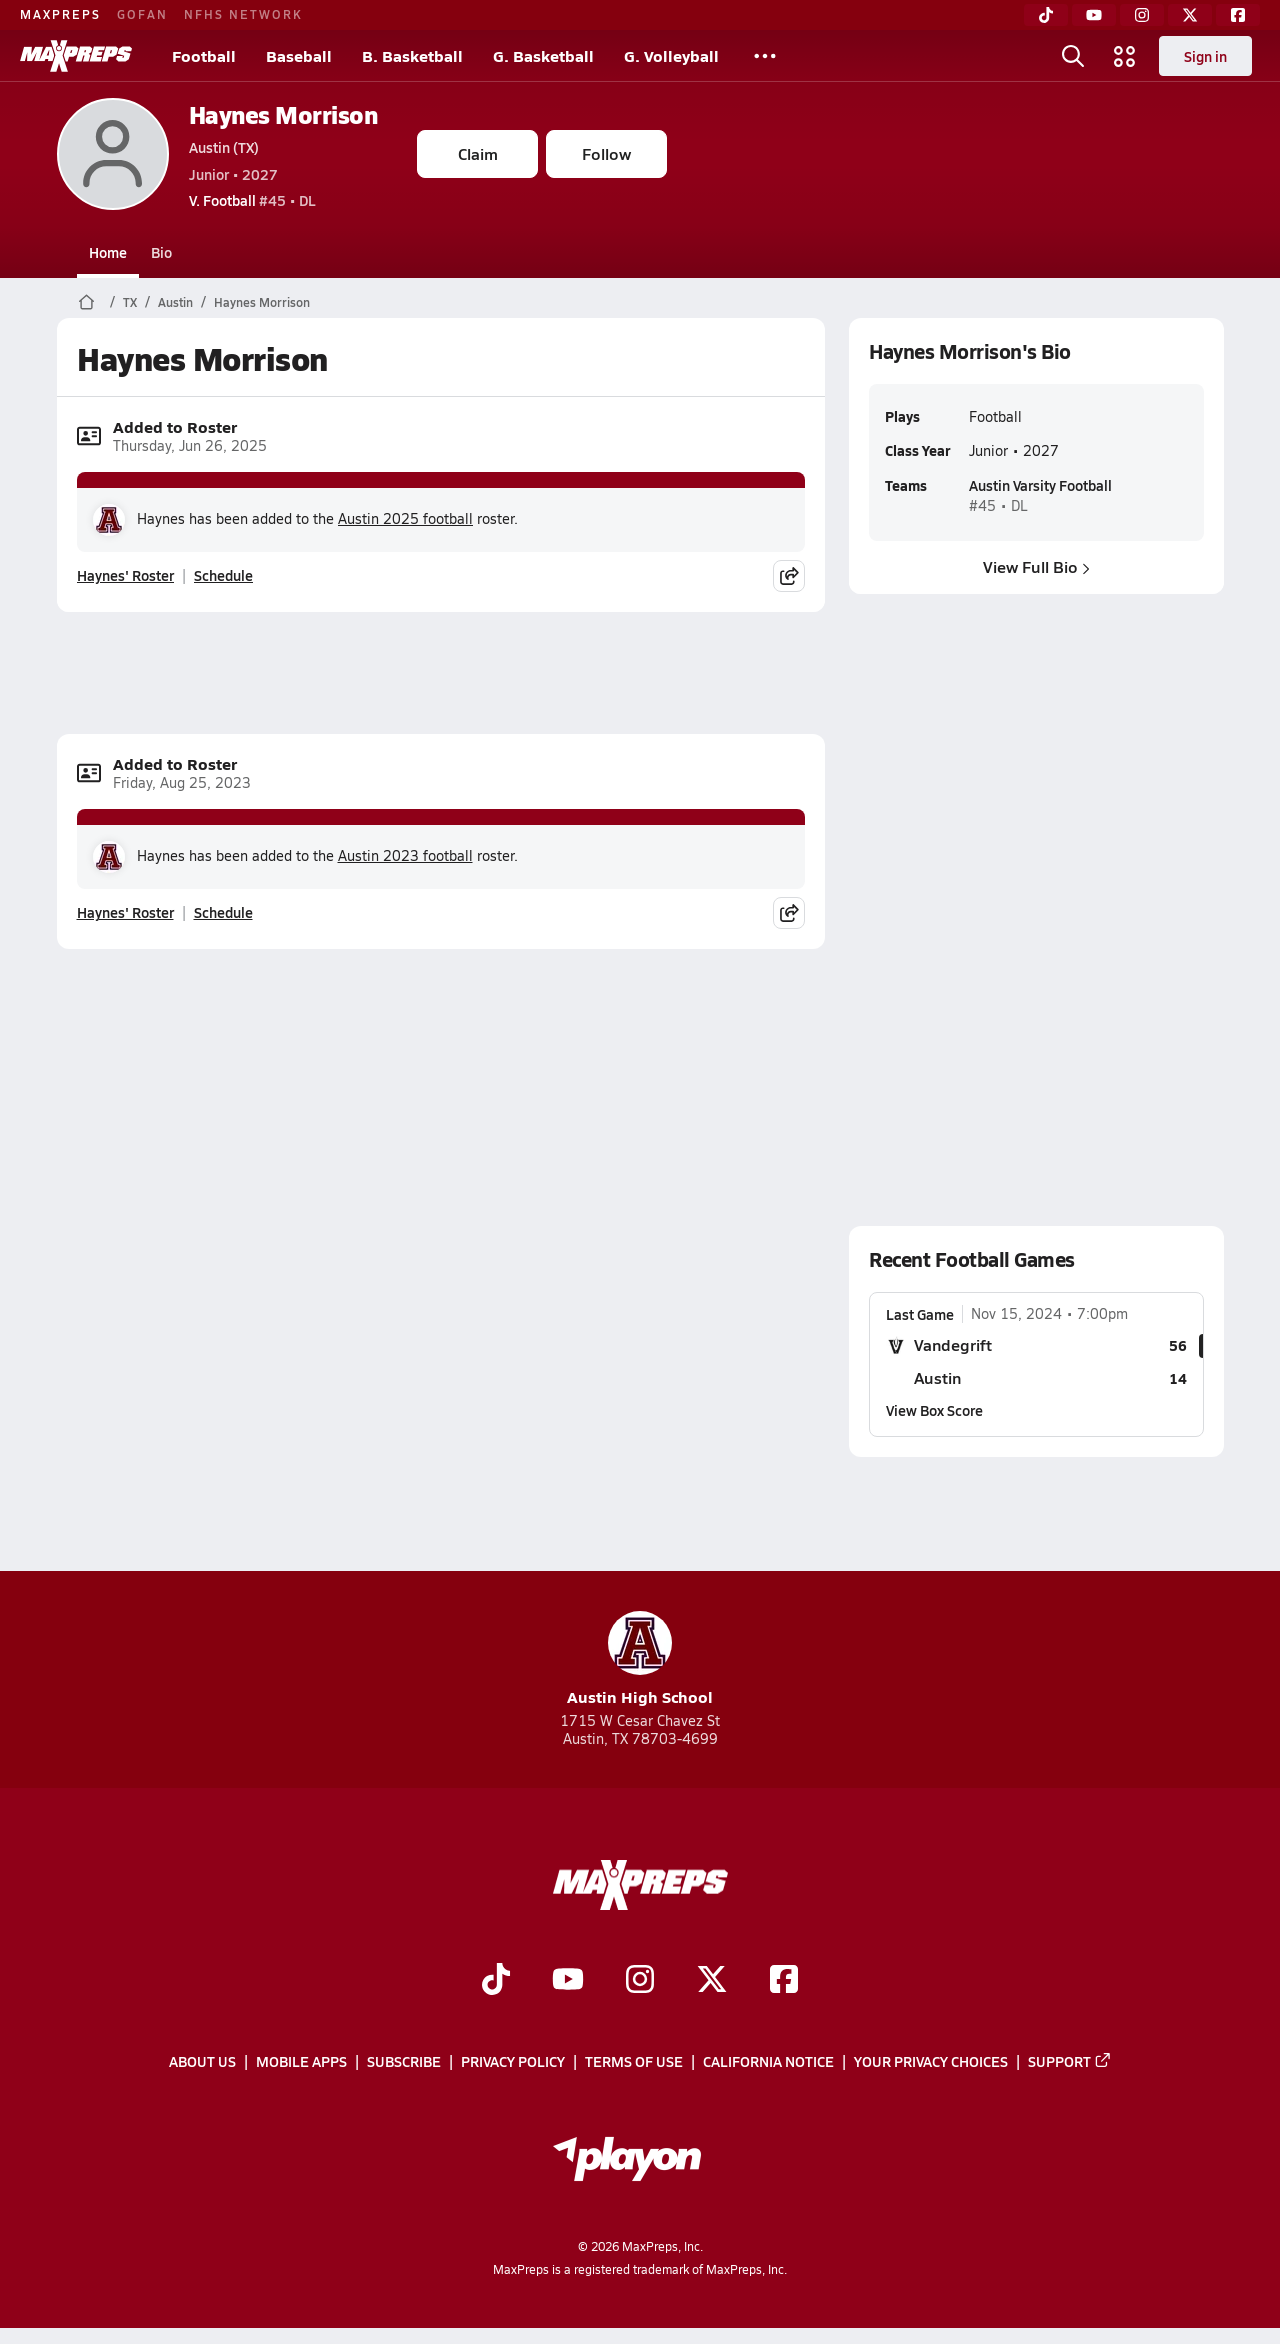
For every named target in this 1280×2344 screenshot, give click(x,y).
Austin (175, 302)
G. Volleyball (671, 55)
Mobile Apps (301, 2061)
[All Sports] (765, 56)
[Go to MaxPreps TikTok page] (496, 1981)
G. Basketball (543, 55)
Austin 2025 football (405, 518)
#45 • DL (252, 200)
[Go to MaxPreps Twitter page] (712, 1981)
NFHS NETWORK (243, 14)
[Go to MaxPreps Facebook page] (784, 1981)
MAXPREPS (60, 14)
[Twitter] (1190, 15)
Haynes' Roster (125, 575)
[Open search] (1073, 56)
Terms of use (634, 2061)
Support (1070, 2061)
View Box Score (934, 1410)
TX (130, 302)
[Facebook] (1238, 15)
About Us (202, 2061)
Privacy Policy (513, 2061)
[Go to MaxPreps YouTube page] (568, 1981)
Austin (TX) (224, 147)
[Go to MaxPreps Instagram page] (640, 1981)
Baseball (299, 55)
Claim (478, 153)
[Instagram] (1142, 15)
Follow (606, 153)
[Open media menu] (1125, 56)
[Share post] (789, 576)
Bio (161, 252)
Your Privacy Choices (931, 2061)
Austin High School (640, 1659)
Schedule (223, 575)
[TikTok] (1046, 15)
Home (108, 252)
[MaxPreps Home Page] (86, 302)
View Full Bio (1036, 566)
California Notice (768, 2061)
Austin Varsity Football (1039, 485)
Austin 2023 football (405, 855)
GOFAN (142, 14)
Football (204, 55)
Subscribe (404, 2061)
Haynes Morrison (283, 114)
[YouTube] (1094, 15)
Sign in (1205, 56)
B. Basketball (412, 55)
